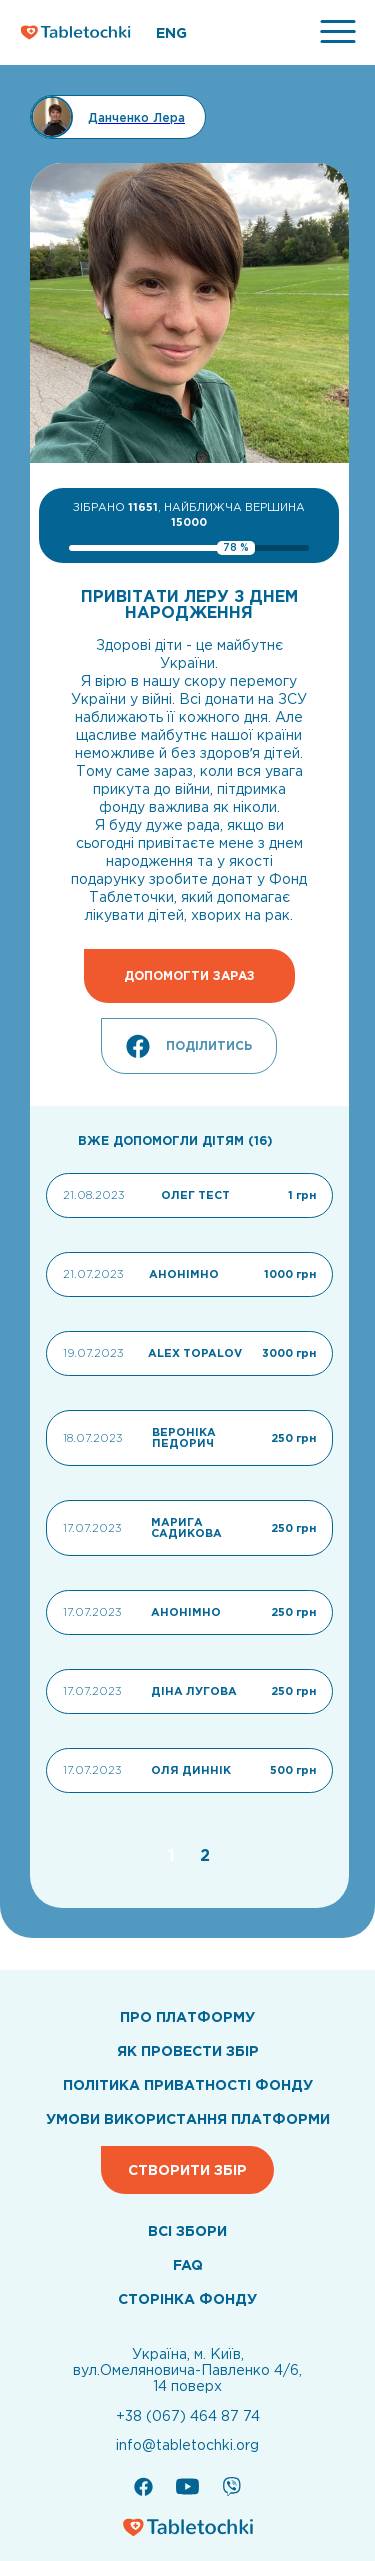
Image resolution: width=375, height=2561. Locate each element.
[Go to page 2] (205, 1855)
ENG (171, 33)
